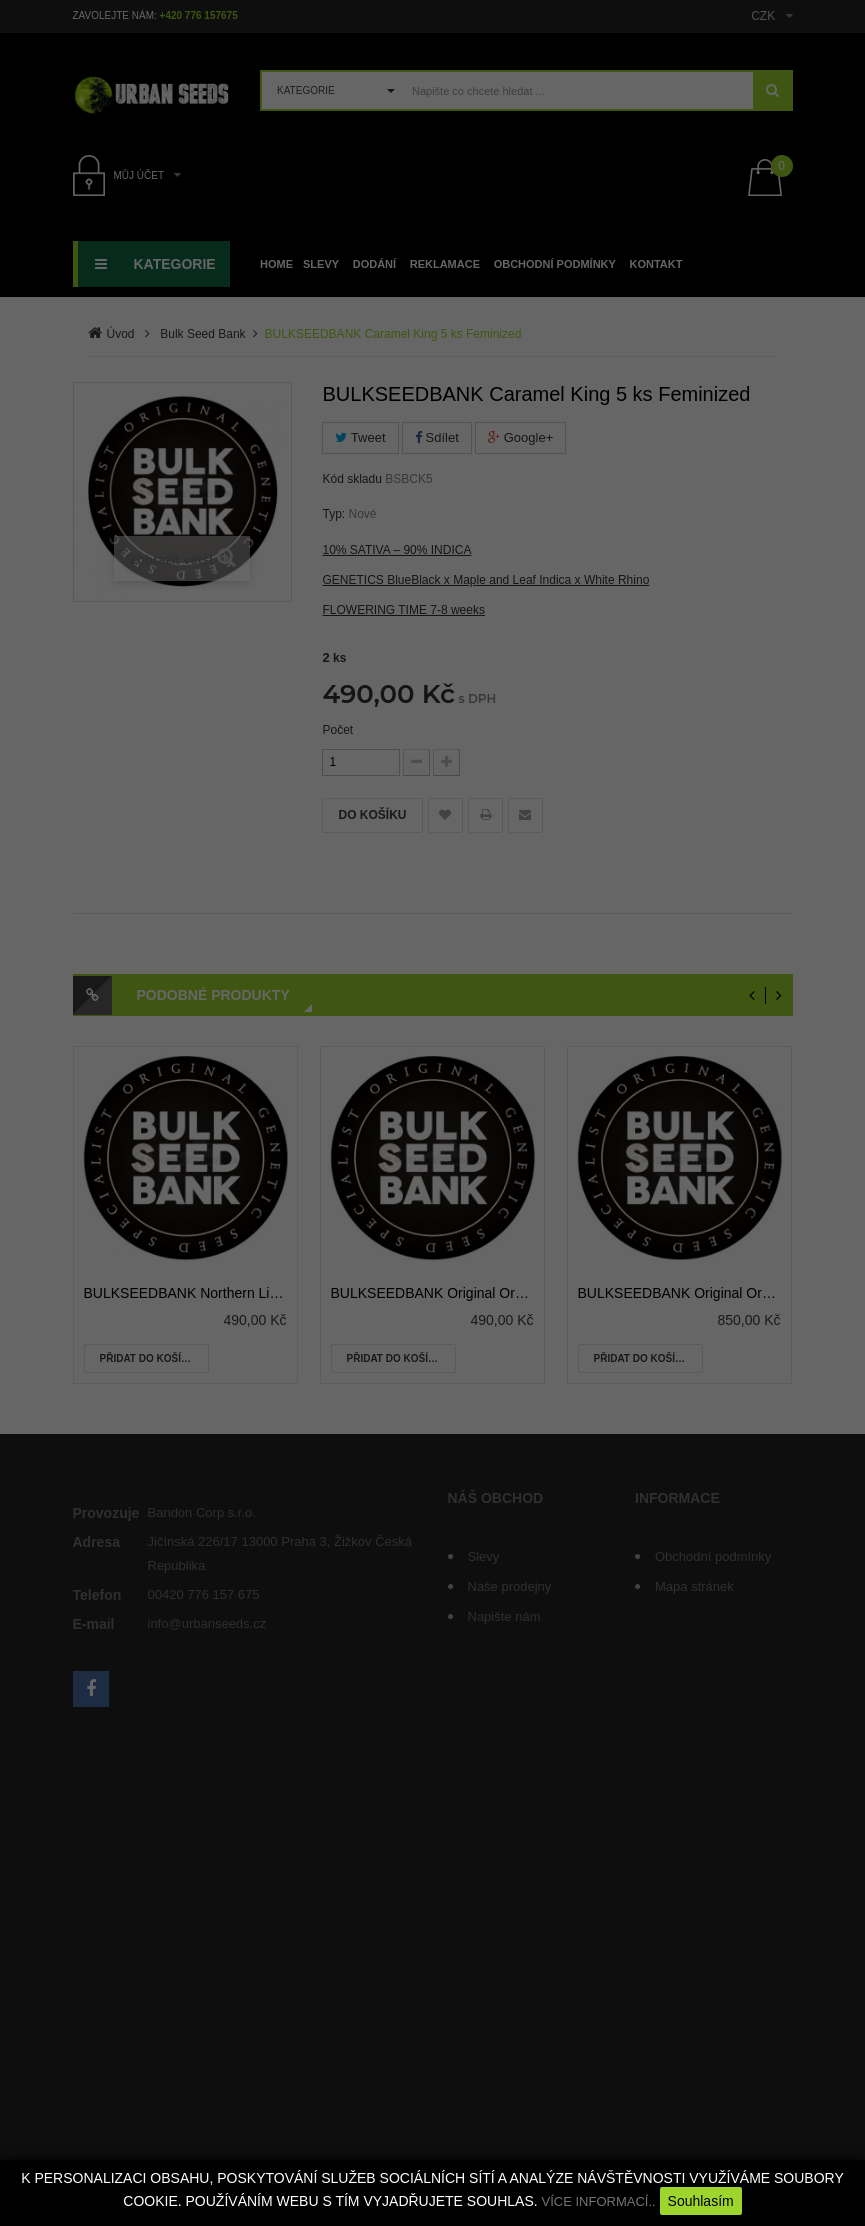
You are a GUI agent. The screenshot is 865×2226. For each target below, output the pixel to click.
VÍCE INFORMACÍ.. (599, 2201)
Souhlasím (701, 2201)
